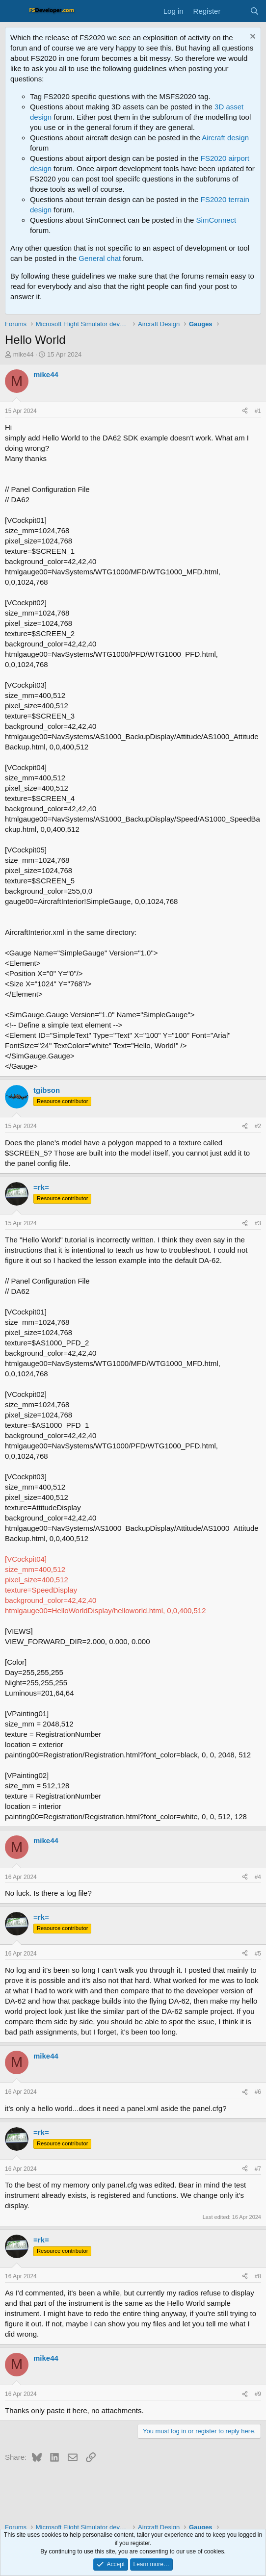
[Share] (245, 411)
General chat (100, 258)
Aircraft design (225, 137)
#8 (258, 2276)
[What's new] (234, 11)
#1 (258, 411)
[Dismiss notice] (251, 37)
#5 (258, 1953)
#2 (258, 1126)
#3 (258, 1223)
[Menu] (13, 11)
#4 (258, 1877)
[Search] (254, 11)
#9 (258, 2394)
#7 (258, 2168)
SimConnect (216, 220)
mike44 (23, 354)
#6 (258, 2091)
